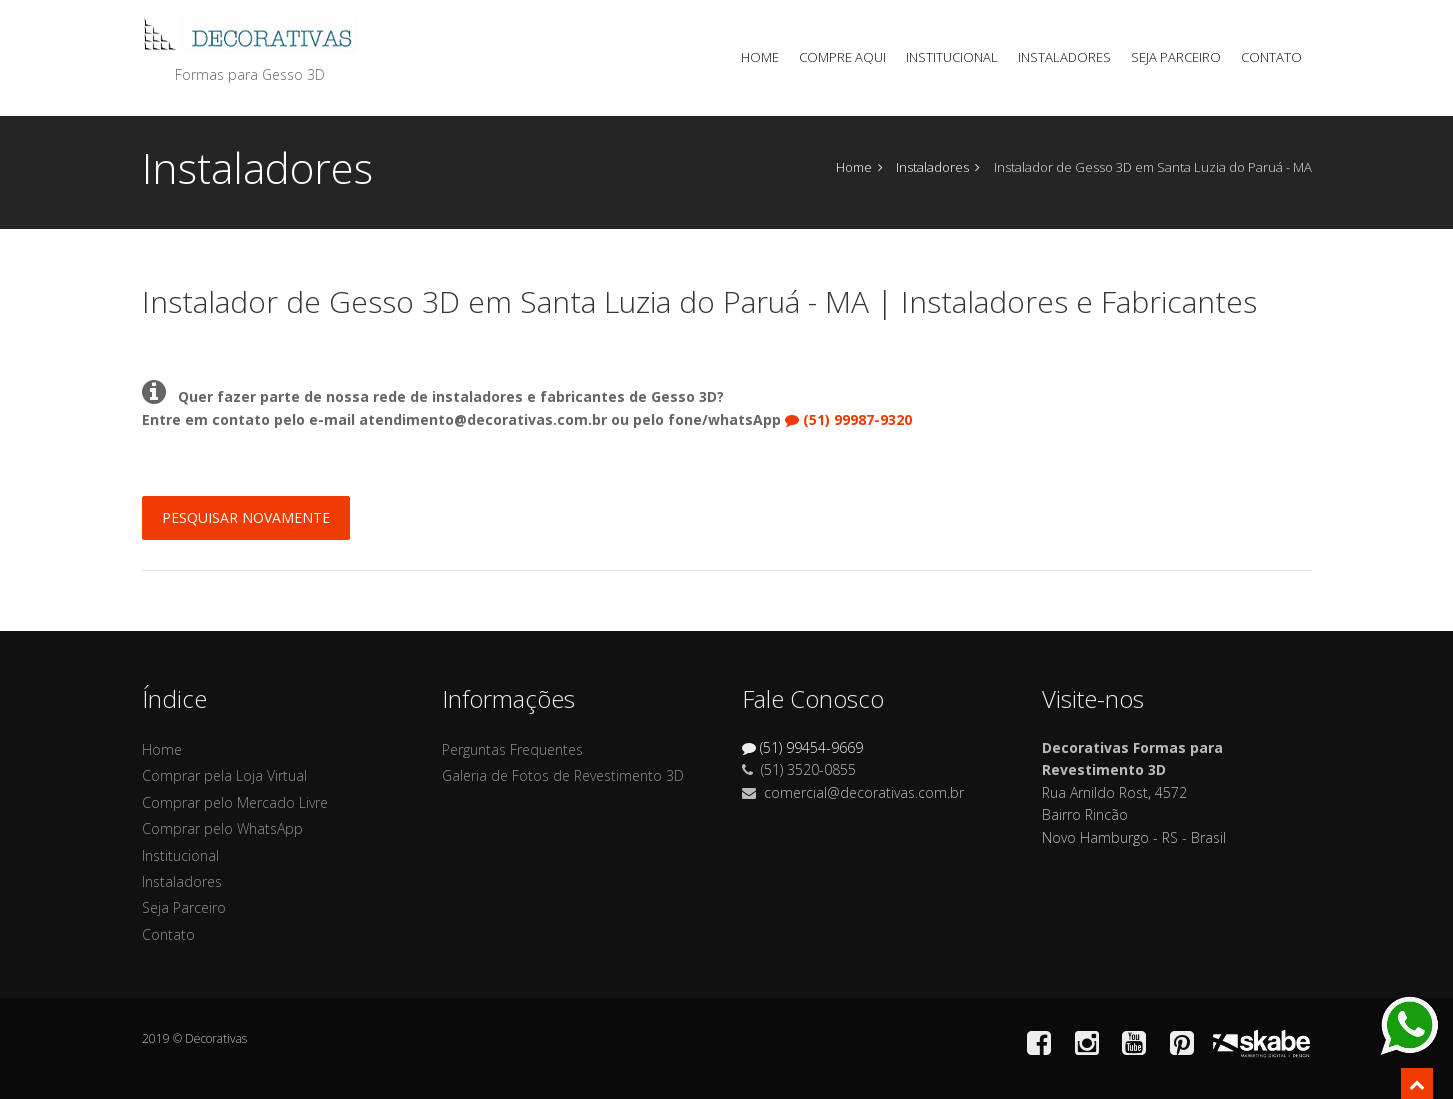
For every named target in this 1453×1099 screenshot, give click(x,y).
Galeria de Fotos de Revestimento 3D (563, 775)
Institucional (952, 57)
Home (760, 57)
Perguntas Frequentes (512, 749)
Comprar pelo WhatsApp (222, 828)
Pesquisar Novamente (246, 517)
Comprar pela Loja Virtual (224, 775)
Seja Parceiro (1176, 57)
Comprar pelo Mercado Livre (235, 802)
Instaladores (1064, 57)
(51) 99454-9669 (802, 747)
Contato (1271, 57)
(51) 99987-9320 (848, 419)
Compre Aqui (842, 57)
